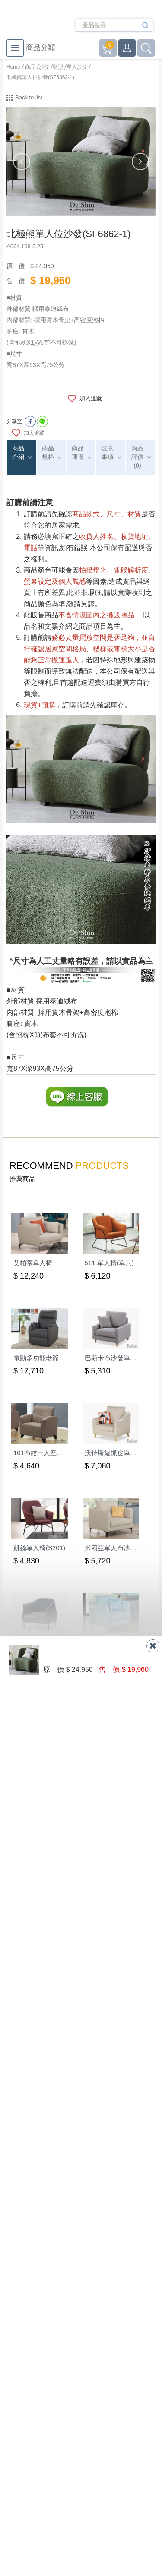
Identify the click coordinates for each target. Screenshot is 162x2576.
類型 (58, 67)
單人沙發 (77, 67)
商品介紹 (18, 452)
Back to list (28, 97)
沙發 (44, 67)
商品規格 (48, 452)
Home (13, 67)
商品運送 (78, 452)
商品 (30, 67)
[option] (81, 161)
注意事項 (108, 452)
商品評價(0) (137, 457)
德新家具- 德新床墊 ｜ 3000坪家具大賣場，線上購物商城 (40, 20)
